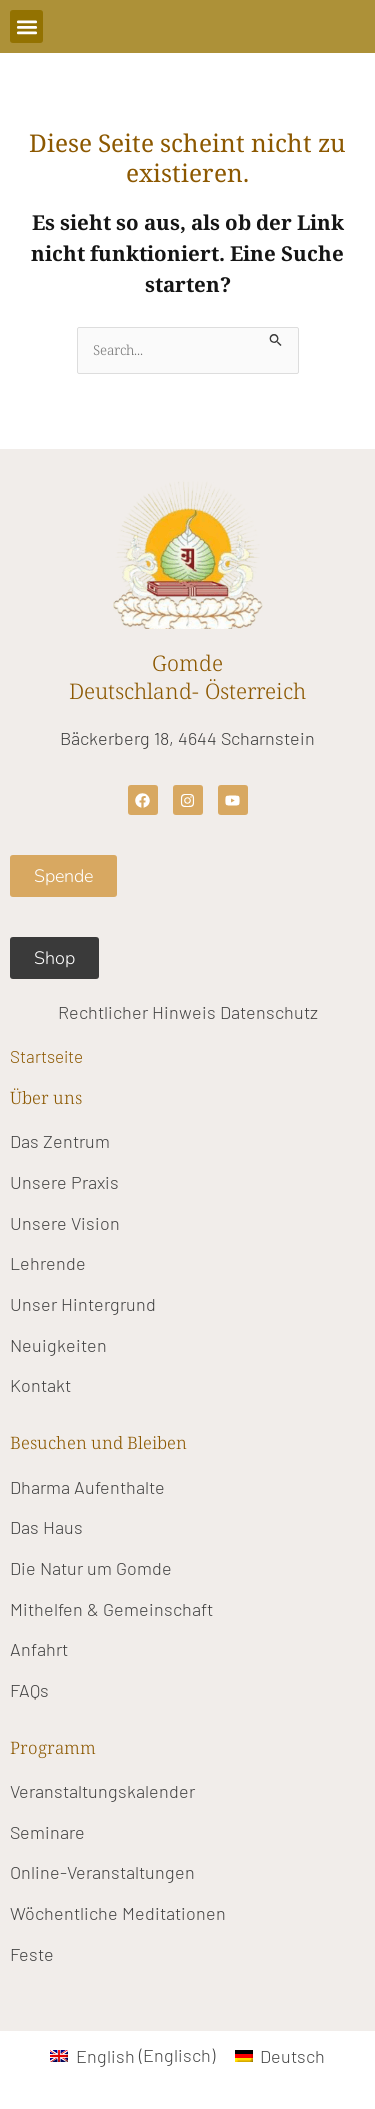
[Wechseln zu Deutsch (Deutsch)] (280, 2054)
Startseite (46, 1056)
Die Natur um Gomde (91, 1568)
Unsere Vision (65, 1223)
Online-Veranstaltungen (102, 1872)
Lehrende (48, 1263)
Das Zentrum (60, 1141)
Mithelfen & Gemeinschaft (111, 1609)
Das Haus (46, 1527)
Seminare (47, 1832)
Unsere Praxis (64, 1182)
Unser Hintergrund (83, 1304)
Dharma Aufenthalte (87, 1487)
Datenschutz (269, 1012)
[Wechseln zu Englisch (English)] (132, 2054)
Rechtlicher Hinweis (137, 1012)
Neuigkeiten (58, 1345)
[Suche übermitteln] (276, 337)
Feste (32, 1954)
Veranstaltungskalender (102, 1791)
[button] (26, 26)
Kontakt (40, 1385)
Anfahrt (39, 1649)
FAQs (29, 1690)
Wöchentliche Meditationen (118, 1913)
